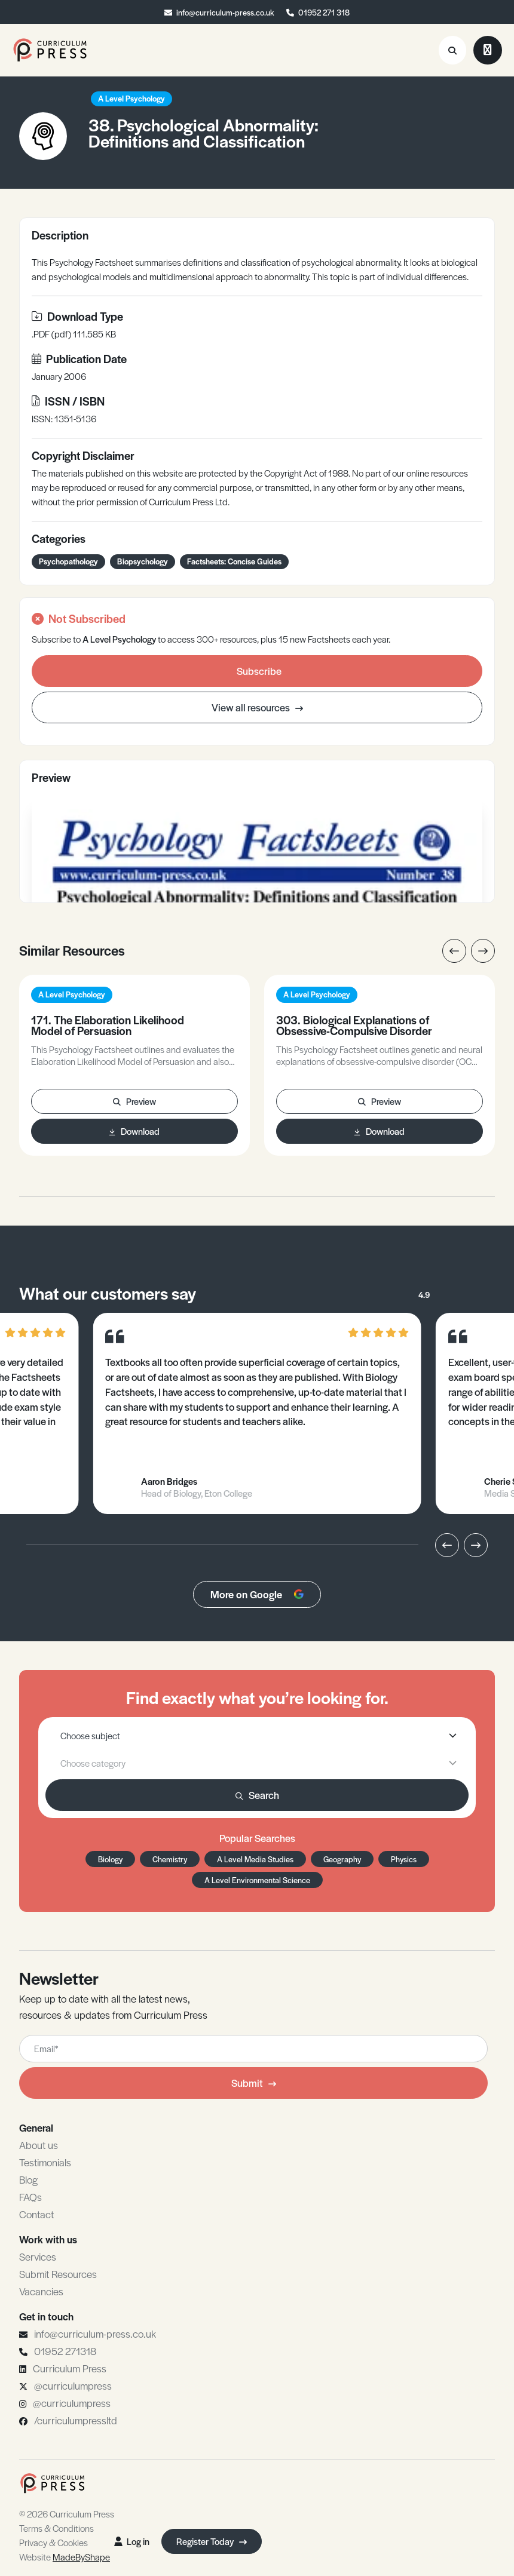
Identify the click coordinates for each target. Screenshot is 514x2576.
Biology (110, 1859)
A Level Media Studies (255, 1859)
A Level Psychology (131, 98)
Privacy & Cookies (53, 2542)
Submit (253, 2082)
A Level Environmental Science (257, 1880)
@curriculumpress (73, 2385)
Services (37, 2256)
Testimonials (45, 2162)
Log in (131, 2541)
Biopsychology (142, 561)
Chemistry (169, 1859)
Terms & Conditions (56, 2528)
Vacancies (41, 2291)
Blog (28, 2179)
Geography (342, 1859)
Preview (134, 1101)
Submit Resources (58, 2274)
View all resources (257, 707)
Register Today (211, 2541)
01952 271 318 (324, 12)
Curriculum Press (69, 2368)
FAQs (30, 2197)
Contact (36, 2214)
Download (134, 1131)
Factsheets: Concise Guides (234, 561)
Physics (404, 1859)
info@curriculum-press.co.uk (225, 12)
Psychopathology (68, 561)
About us (38, 2145)
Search (257, 1795)
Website (64, 2556)
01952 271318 (65, 2351)
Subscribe (259, 671)
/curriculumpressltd (75, 2420)
